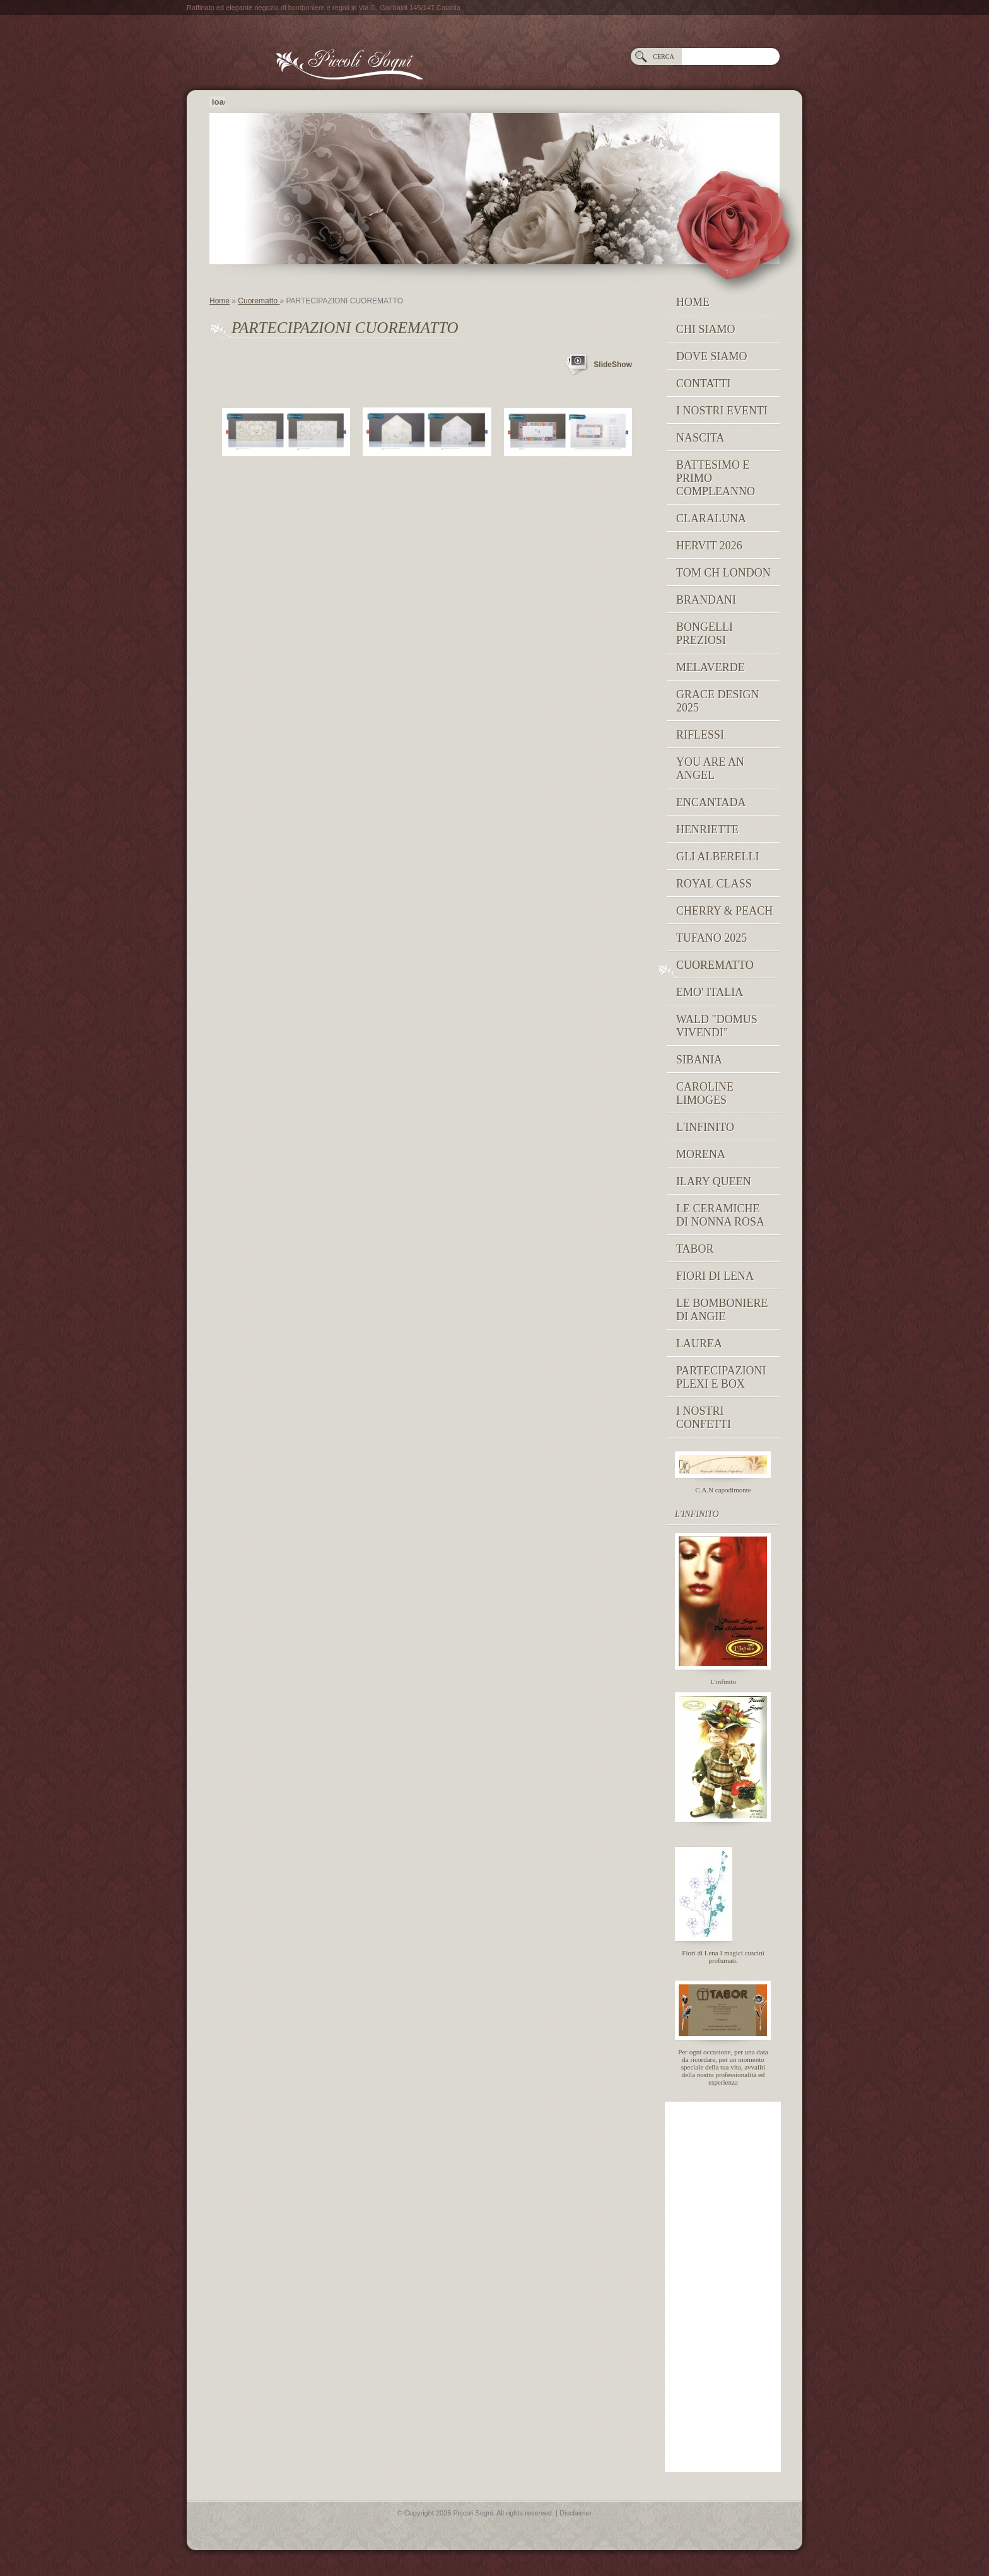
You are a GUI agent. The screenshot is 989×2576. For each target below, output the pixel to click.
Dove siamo (711, 356)
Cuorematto (258, 300)
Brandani (706, 600)
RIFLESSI (700, 735)
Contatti (703, 383)
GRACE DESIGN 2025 (717, 701)
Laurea (699, 1343)
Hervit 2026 (709, 545)
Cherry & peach (724, 911)
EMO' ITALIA (709, 992)
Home (219, 300)
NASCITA (700, 437)
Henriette (707, 829)
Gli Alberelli (717, 856)
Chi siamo (705, 329)
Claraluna (711, 518)
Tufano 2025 (711, 938)
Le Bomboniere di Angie (722, 1310)
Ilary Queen (713, 1181)
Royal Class (714, 883)
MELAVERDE (710, 667)
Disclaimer (575, 2513)
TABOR (695, 1249)
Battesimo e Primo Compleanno (715, 478)
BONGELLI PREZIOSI (704, 634)
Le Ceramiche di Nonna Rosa (720, 1215)
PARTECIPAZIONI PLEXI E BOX (721, 1377)
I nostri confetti (703, 1418)
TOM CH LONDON (723, 572)
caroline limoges (705, 1093)
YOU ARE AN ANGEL (710, 769)
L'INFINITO (705, 1127)
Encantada (711, 802)
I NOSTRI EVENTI (722, 410)
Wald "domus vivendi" (717, 1026)
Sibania (699, 1059)
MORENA (700, 1154)
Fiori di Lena (715, 1276)
